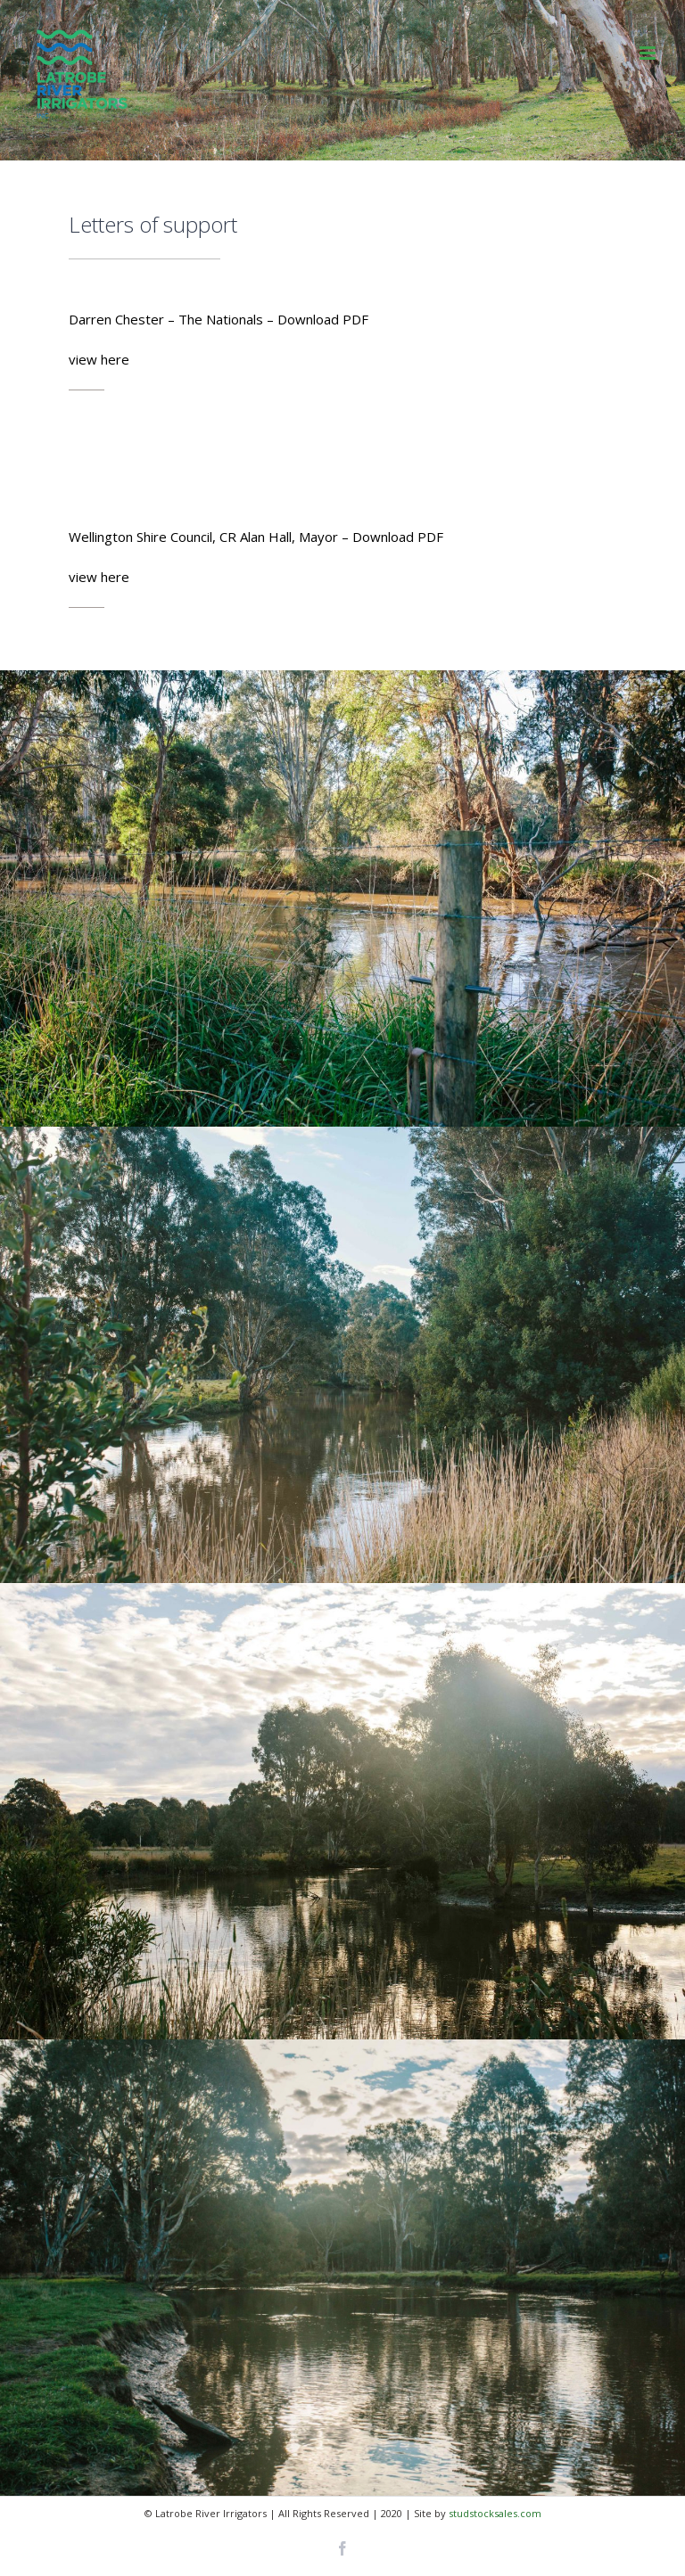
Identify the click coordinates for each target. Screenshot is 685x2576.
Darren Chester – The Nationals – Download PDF (218, 319)
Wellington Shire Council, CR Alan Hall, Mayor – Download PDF (256, 537)
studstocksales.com (495, 2513)
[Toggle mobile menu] (649, 53)
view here (99, 359)
